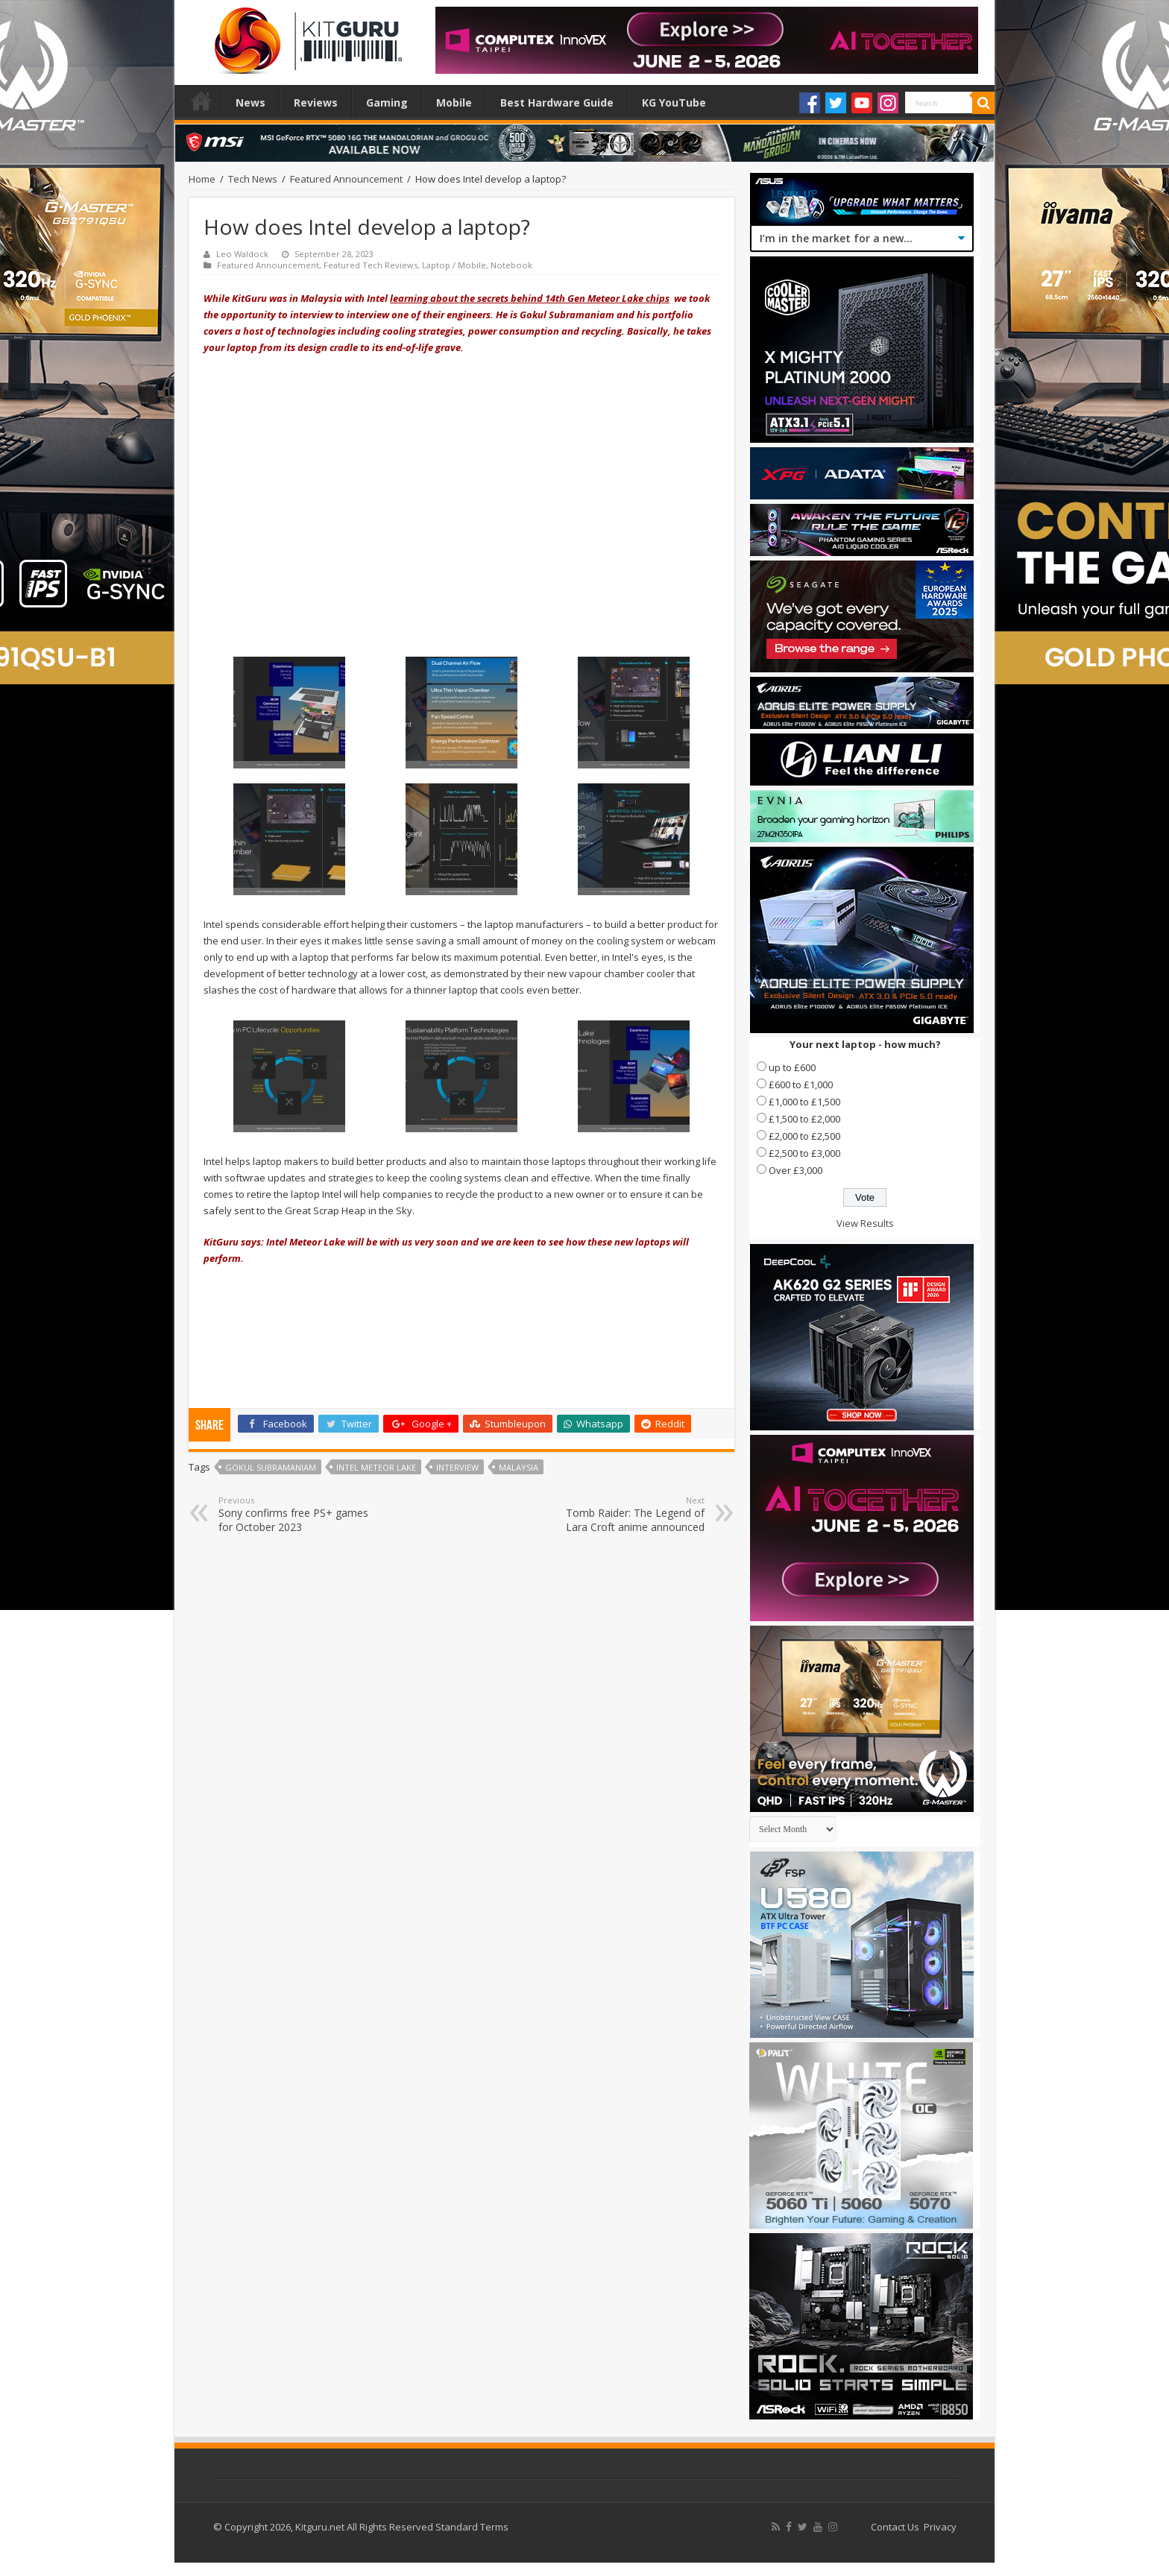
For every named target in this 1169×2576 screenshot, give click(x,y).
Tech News (252, 179)
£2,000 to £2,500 (804, 1136)
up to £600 (792, 1067)
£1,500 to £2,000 (804, 1119)
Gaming (387, 102)
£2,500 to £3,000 (804, 1153)
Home (201, 100)
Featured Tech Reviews (371, 265)
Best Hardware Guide (557, 102)
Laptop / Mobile (454, 265)
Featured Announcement (346, 179)
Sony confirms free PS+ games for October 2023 (294, 1514)
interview (457, 1467)
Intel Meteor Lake (376, 1467)
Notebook (511, 265)
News (250, 102)
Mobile (454, 102)
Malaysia (518, 1467)
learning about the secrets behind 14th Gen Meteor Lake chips (529, 298)
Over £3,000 (795, 1170)
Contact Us (895, 2527)
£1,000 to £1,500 (804, 1101)
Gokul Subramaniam (270, 1467)
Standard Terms (471, 2527)
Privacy (940, 2527)
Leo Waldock (242, 253)
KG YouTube (674, 102)
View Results (865, 1223)
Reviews (316, 102)
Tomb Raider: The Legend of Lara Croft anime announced (628, 1514)
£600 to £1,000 (801, 1084)
